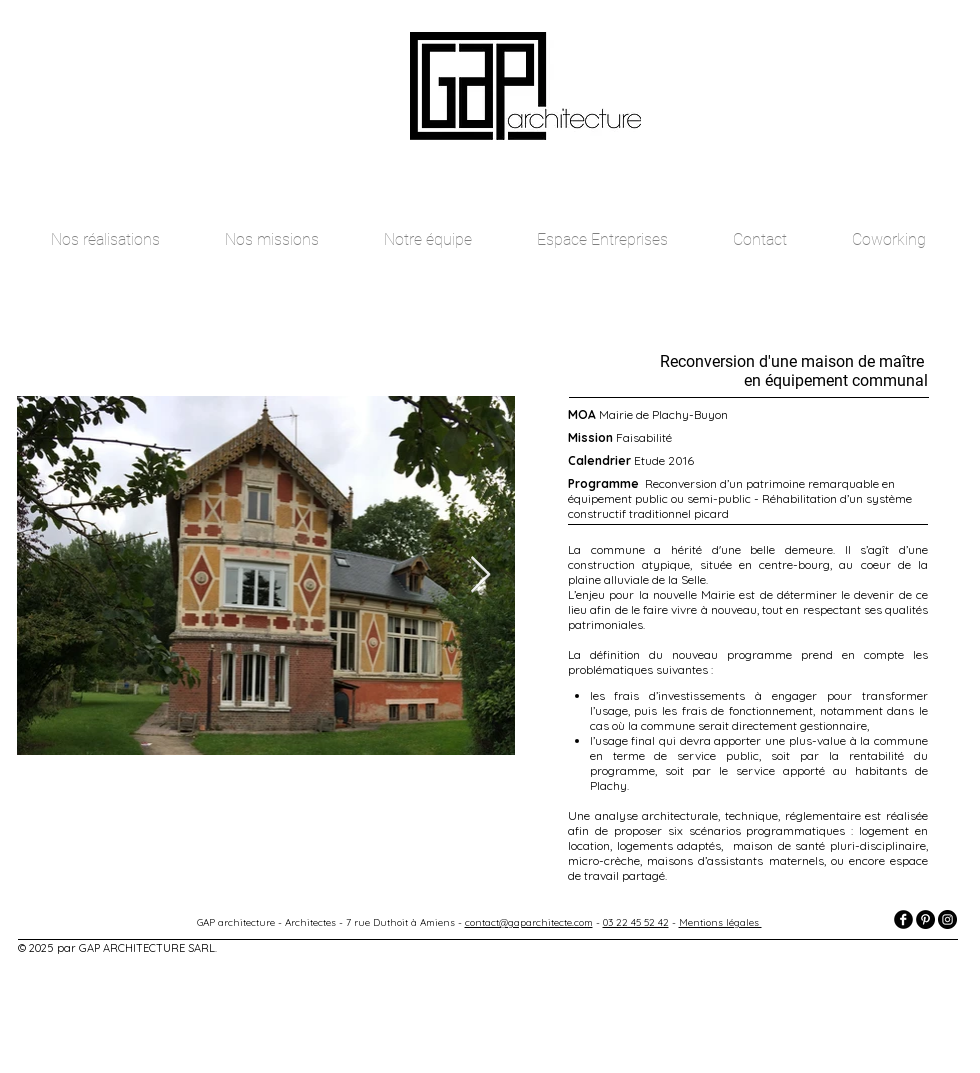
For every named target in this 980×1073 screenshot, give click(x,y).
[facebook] (903, 919)
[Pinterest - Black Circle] (925, 919)
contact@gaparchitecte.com (529, 922)
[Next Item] (480, 575)
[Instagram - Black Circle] (947, 919)
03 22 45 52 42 (636, 922)
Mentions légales (720, 922)
